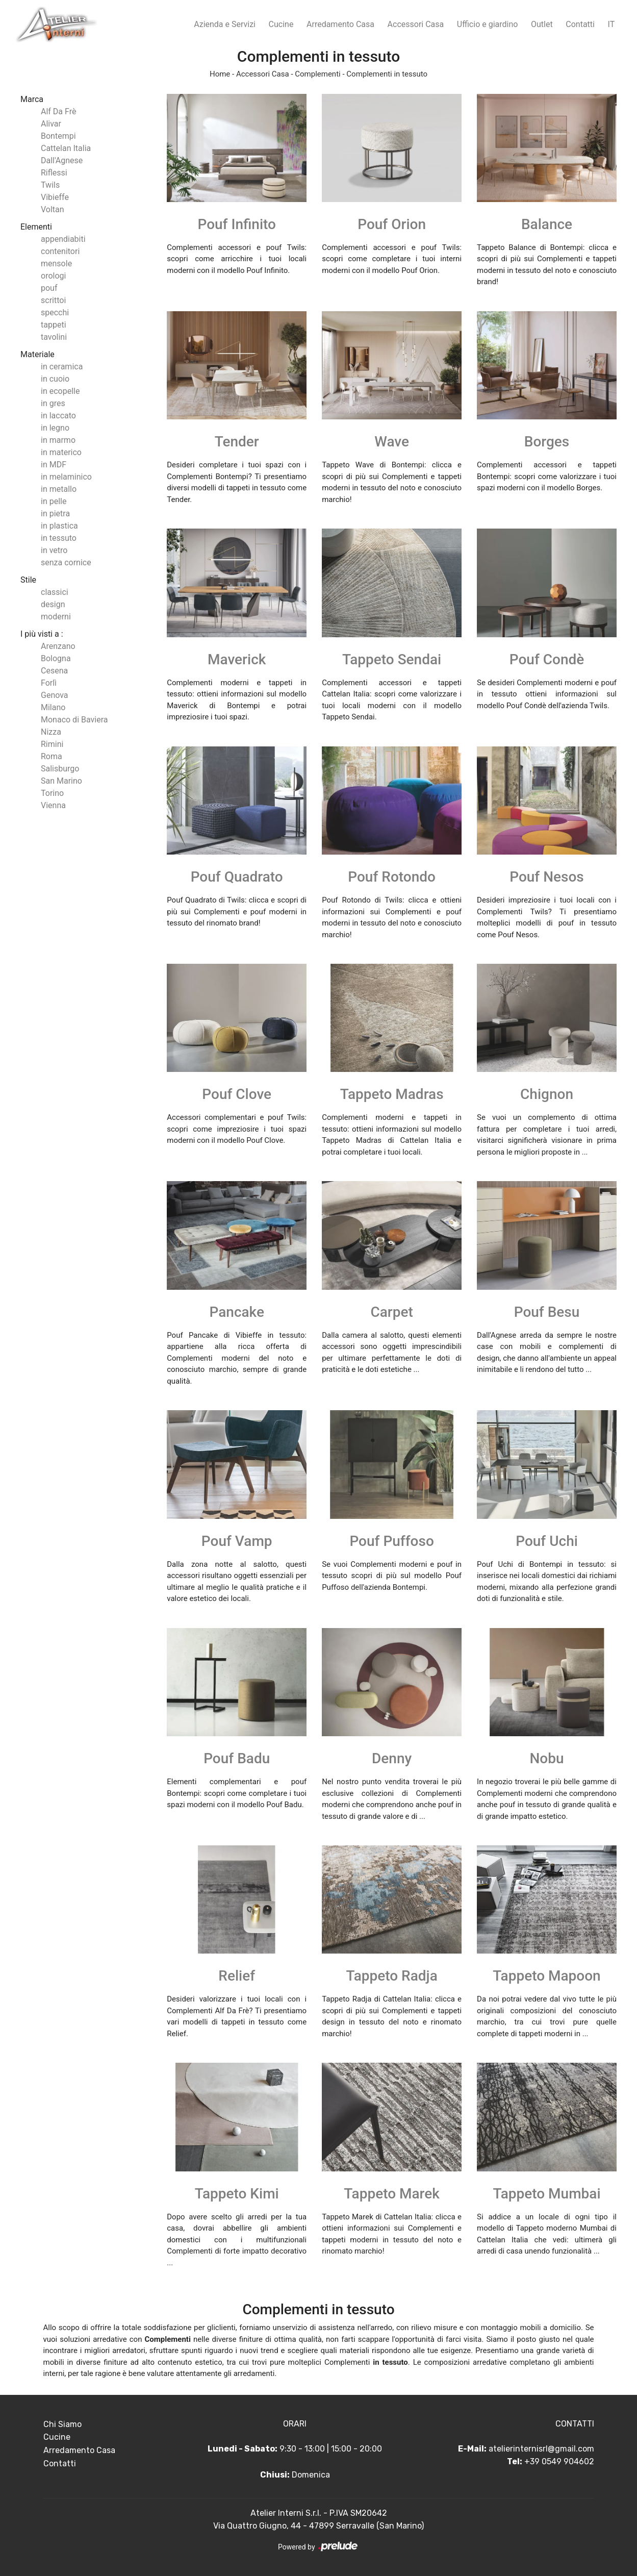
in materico (61, 452)
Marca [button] (31, 99)
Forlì (49, 683)
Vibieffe (55, 197)
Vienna (53, 805)
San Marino (61, 781)
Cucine (281, 24)
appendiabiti (63, 239)
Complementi (317, 74)
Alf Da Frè (58, 111)
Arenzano (58, 646)
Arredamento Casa (340, 24)
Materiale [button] (37, 354)
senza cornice (66, 562)
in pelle (53, 501)
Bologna (56, 658)
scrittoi (53, 300)
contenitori (60, 251)
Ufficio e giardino (487, 24)
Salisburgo (60, 768)
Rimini (52, 744)
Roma (51, 756)
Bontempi (58, 136)
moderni (56, 616)
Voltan (52, 209)
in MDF (53, 464)
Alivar (51, 124)
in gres (53, 403)
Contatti (580, 24)
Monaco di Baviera (74, 719)
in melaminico (66, 477)
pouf (49, 288)
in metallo (59, 489)
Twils (50, 185)
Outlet (542, 24)
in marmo (58, 440)
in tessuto (59, 538)
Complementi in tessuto (386, 74)
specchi (55, 312)
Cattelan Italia (66, 148)
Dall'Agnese (62, 160)
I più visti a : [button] (41, 634)
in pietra (55, 513)
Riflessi (54, 173)
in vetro (54, 550)
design (53, 604)
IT (611, 24)
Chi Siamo (62, 2424)
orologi (53, 276)
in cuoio (55, 379)
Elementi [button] (36, 227)
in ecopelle (60, 391)
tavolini (54, 337)
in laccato (58, 415)
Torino (52, 793)
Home (220, 74)
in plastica (59, 526)
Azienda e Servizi (225, 24)
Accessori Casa (416, 24)
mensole (56, 263)
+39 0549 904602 (559, 2461)
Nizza (51, 732)
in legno (55, 428)
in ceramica (62, 366)
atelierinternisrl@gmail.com (541, 2449)
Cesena (54, 671)
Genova (54, 695)
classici (54, 592)
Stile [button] (28, 580)
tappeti (53, 325)
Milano (53, 707)
